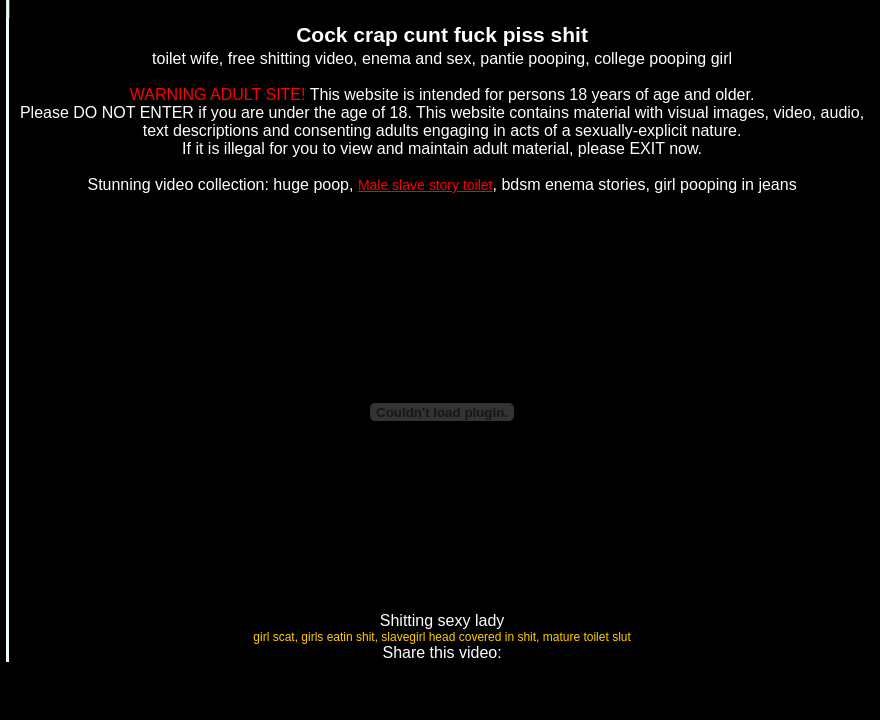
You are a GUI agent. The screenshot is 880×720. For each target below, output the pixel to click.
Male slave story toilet (425, 185)
